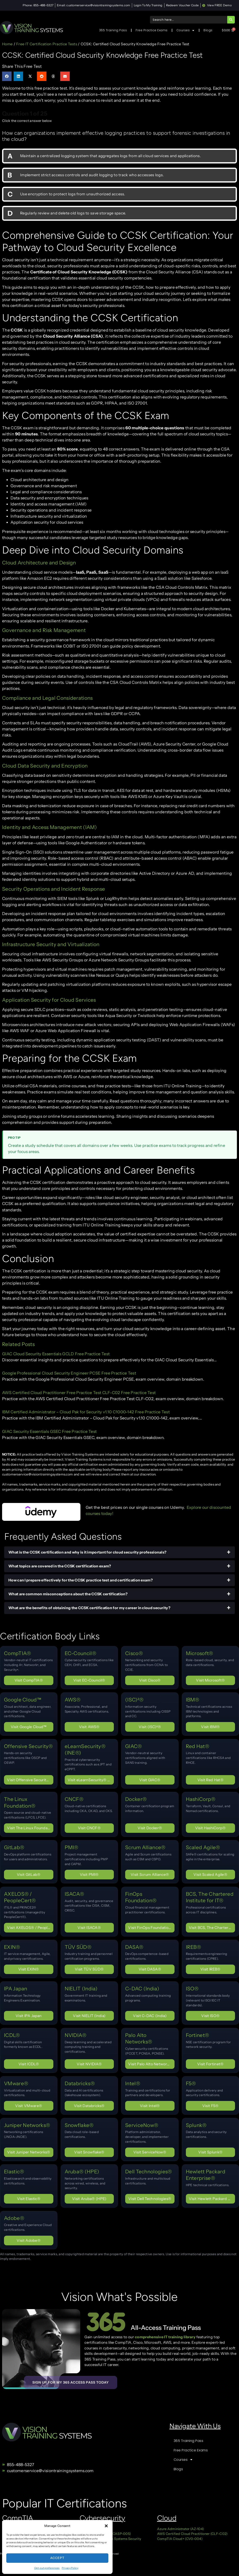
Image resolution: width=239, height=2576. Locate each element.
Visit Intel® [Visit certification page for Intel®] (150, 2105)
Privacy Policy (70, 2567)
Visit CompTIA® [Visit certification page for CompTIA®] (28, 1680)
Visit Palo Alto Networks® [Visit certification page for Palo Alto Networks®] (151, 2064)
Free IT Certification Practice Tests (46, 44)
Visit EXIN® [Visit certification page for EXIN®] (28, 1969)
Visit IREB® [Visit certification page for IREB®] (210, 1969)
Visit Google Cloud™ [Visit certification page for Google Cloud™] (29, 1727)
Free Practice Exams (152, 30)
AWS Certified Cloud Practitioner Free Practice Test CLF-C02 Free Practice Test (79, 1392)
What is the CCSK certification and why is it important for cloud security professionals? (87, 1552)
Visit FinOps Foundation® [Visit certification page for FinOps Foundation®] (151, 1927)
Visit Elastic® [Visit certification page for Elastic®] (28, 2198)
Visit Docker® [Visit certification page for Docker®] (150, 1828)
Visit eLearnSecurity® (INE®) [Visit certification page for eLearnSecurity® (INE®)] (91, 1780)
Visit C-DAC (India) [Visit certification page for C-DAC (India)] (150, 2015)
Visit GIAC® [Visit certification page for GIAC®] (149, 1780)
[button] (106, 2526)
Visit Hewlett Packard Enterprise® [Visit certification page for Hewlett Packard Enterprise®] (212, 2198)
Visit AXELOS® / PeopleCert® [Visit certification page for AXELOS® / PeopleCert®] (30, 1927)
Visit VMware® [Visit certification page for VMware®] (28, 2105)
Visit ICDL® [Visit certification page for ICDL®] (28, 2064)
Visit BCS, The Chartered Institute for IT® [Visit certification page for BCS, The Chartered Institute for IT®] (212, 1927)
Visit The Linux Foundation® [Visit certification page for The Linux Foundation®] (30, 1828)
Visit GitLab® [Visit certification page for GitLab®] (29, 1874)
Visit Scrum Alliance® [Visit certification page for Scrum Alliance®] (150, 1874)
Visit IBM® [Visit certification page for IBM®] (210, 1727)
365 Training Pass (113, 30)
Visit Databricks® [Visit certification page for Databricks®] (89, 2105)
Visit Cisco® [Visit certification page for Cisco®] (150, 1680)
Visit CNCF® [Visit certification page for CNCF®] (89, 1828)
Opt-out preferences (47, 2567)
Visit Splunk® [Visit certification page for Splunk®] (210, 2152)
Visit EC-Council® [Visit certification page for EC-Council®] (89, 1680)
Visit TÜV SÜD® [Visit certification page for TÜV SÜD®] (89, 1969)
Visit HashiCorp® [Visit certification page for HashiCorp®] (210, 1828)
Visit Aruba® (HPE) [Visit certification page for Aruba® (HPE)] (89, 2198)
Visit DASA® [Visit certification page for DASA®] (150, 1969)
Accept (57, 2558)
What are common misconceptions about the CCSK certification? (67, 1594)
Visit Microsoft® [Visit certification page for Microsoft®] (210, 1680)
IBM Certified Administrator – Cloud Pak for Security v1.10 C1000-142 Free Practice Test (86, 1411)
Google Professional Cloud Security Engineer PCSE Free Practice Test (69, 1373)
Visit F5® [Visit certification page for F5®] (210, 2105)
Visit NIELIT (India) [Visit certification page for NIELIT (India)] (89, 2015)
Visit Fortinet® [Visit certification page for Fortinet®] (210, 2064)
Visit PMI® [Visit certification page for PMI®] (89, 1874)
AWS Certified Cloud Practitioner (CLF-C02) (192, 2534)
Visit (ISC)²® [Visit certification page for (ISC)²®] (150, 1727)
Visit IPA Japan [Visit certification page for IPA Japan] (29, 2015)
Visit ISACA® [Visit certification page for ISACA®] (89, 1927)
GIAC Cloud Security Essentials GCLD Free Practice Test (56, 1353)
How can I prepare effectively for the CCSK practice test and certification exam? (80, 1580)
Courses (185, 30)
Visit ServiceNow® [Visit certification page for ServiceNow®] (149, 2152)
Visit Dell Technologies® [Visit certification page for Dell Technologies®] (149, 2198)
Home (7, 44)
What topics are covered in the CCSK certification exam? (59, 1566)
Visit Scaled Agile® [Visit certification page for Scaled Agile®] (210, 1874)
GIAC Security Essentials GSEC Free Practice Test (49, 1431)
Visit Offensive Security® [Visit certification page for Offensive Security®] (29, 1780)
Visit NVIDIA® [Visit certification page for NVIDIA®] (89, 2064)
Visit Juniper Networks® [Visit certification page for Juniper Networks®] (28, 2152)
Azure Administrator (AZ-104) (180, 2529)
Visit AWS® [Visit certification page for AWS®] (89, 1727)
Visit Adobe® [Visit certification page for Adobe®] (29, 2240)
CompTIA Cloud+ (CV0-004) (179, 2539)
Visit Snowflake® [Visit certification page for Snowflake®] (89, 2152)
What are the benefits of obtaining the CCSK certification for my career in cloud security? (89, 1608)
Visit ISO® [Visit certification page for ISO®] (210, 2015)
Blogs (208, 30)
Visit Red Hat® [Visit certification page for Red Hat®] (210, 1780)
